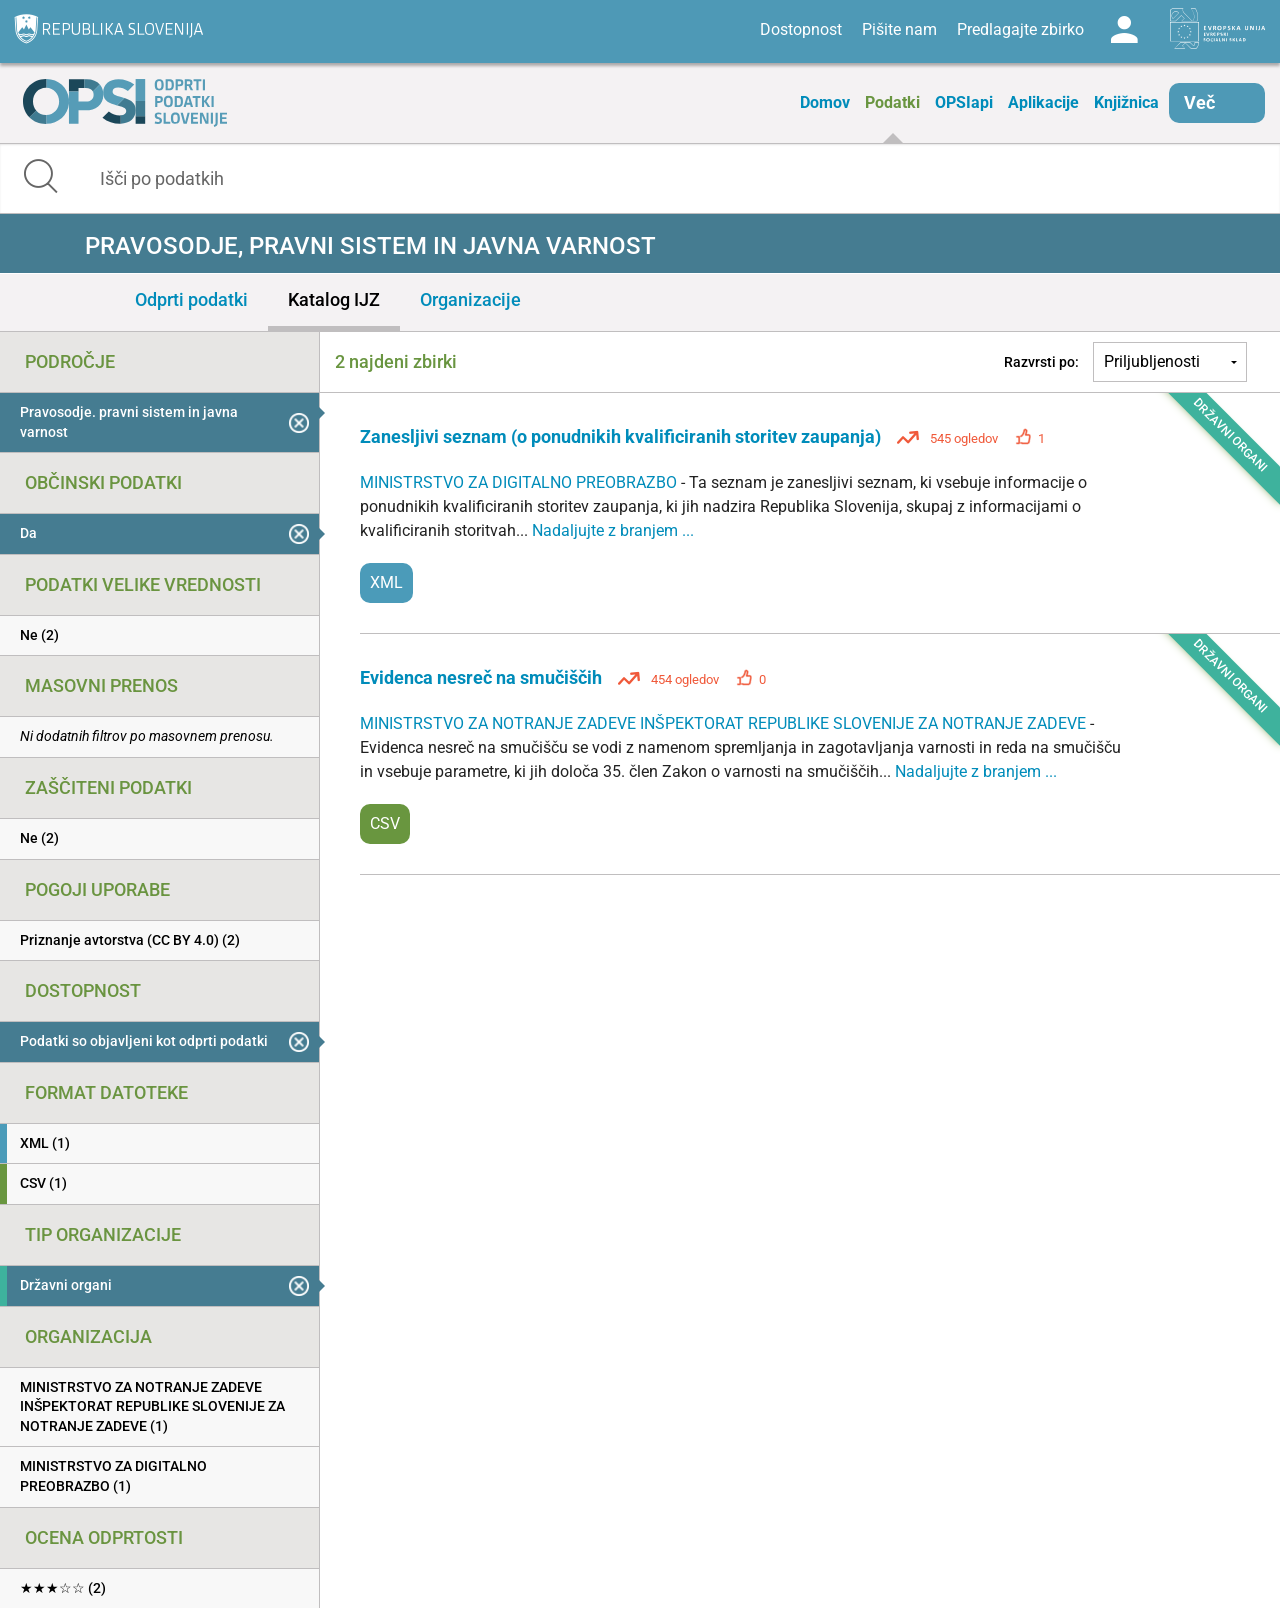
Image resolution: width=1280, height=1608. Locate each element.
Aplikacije (1043, 102)
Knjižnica (1126, 102)
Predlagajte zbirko (1020, 29)
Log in (1124, 30)
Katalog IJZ (334, 299)
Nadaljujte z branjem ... (613, 530)
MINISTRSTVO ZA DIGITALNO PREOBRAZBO (520, 482)
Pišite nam (899, 29)
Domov (825, 102)
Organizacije (470, 299)
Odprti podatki (191, 299)
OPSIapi (964, 102)
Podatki (892, 102)
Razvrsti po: (1041, 362)
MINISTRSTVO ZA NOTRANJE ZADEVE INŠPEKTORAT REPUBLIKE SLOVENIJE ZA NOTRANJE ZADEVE (725, 723)
